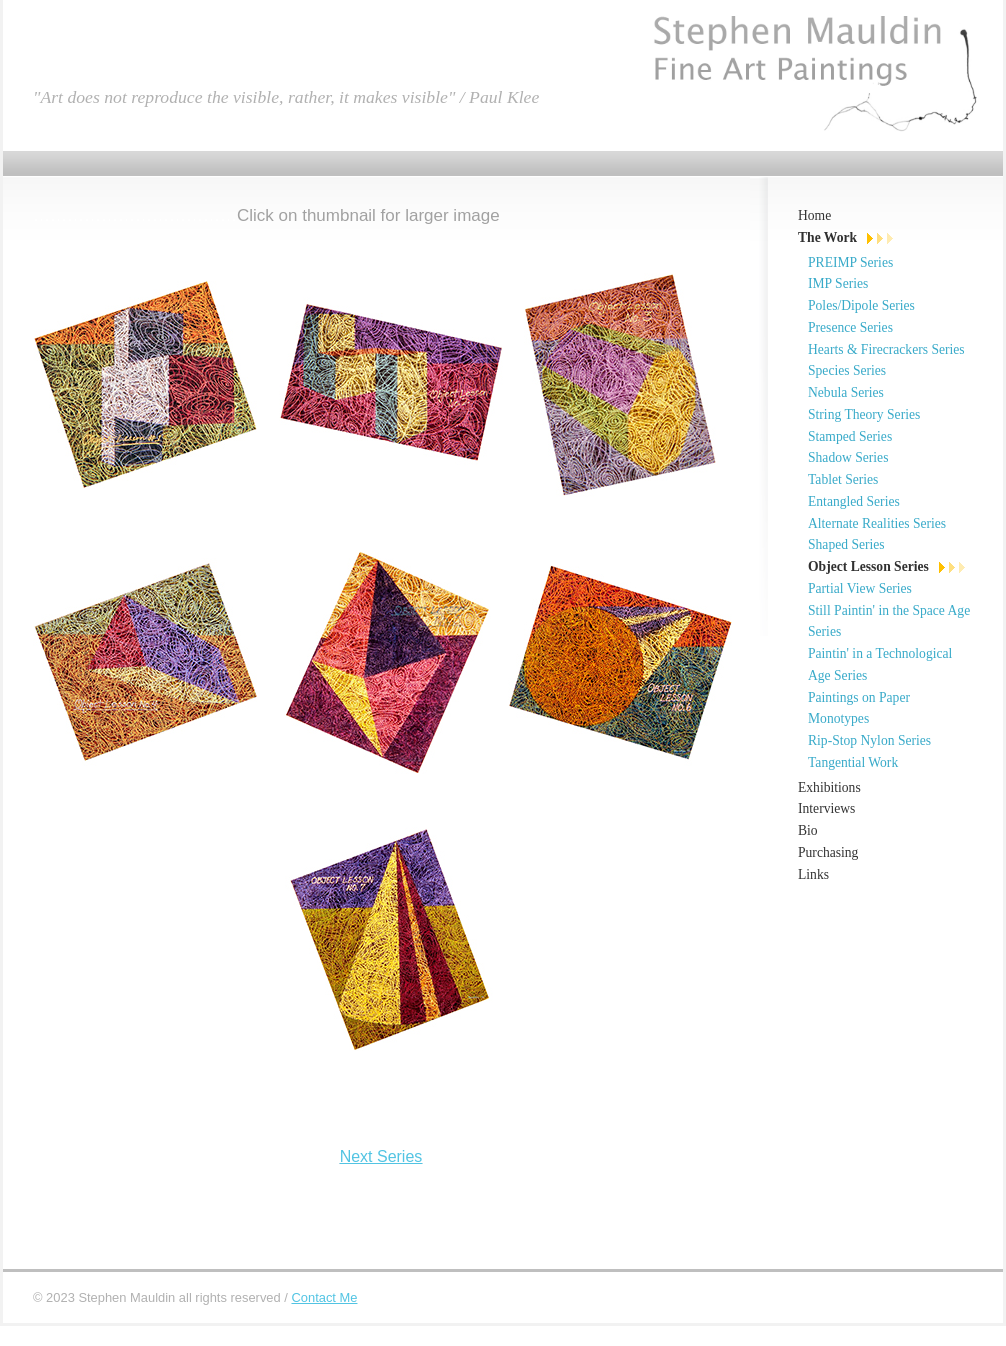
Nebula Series (846, 392)
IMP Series (838, 283)
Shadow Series (848, 457)
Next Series (381, 1156)
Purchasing (828, 852)
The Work (827, 237)
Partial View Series (860, 588)
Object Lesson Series (868, 566)
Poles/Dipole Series (861, 305)
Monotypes (838, 718)
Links (813, 874)
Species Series (847, 370)
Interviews (826, 808)
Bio (808, 830)
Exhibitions (829, 787)
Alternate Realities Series (877, 523)
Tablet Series (843, 479)
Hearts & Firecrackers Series (886, 349)
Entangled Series (854, 501)
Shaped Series (846, 544)
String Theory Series (864, 414)
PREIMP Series (850, 262)
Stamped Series (850, 436)
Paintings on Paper (859, 697)
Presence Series (850, 327)
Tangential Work (853, 762)
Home (814, 215)
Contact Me (324, 1297)
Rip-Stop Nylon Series (869, 740)
